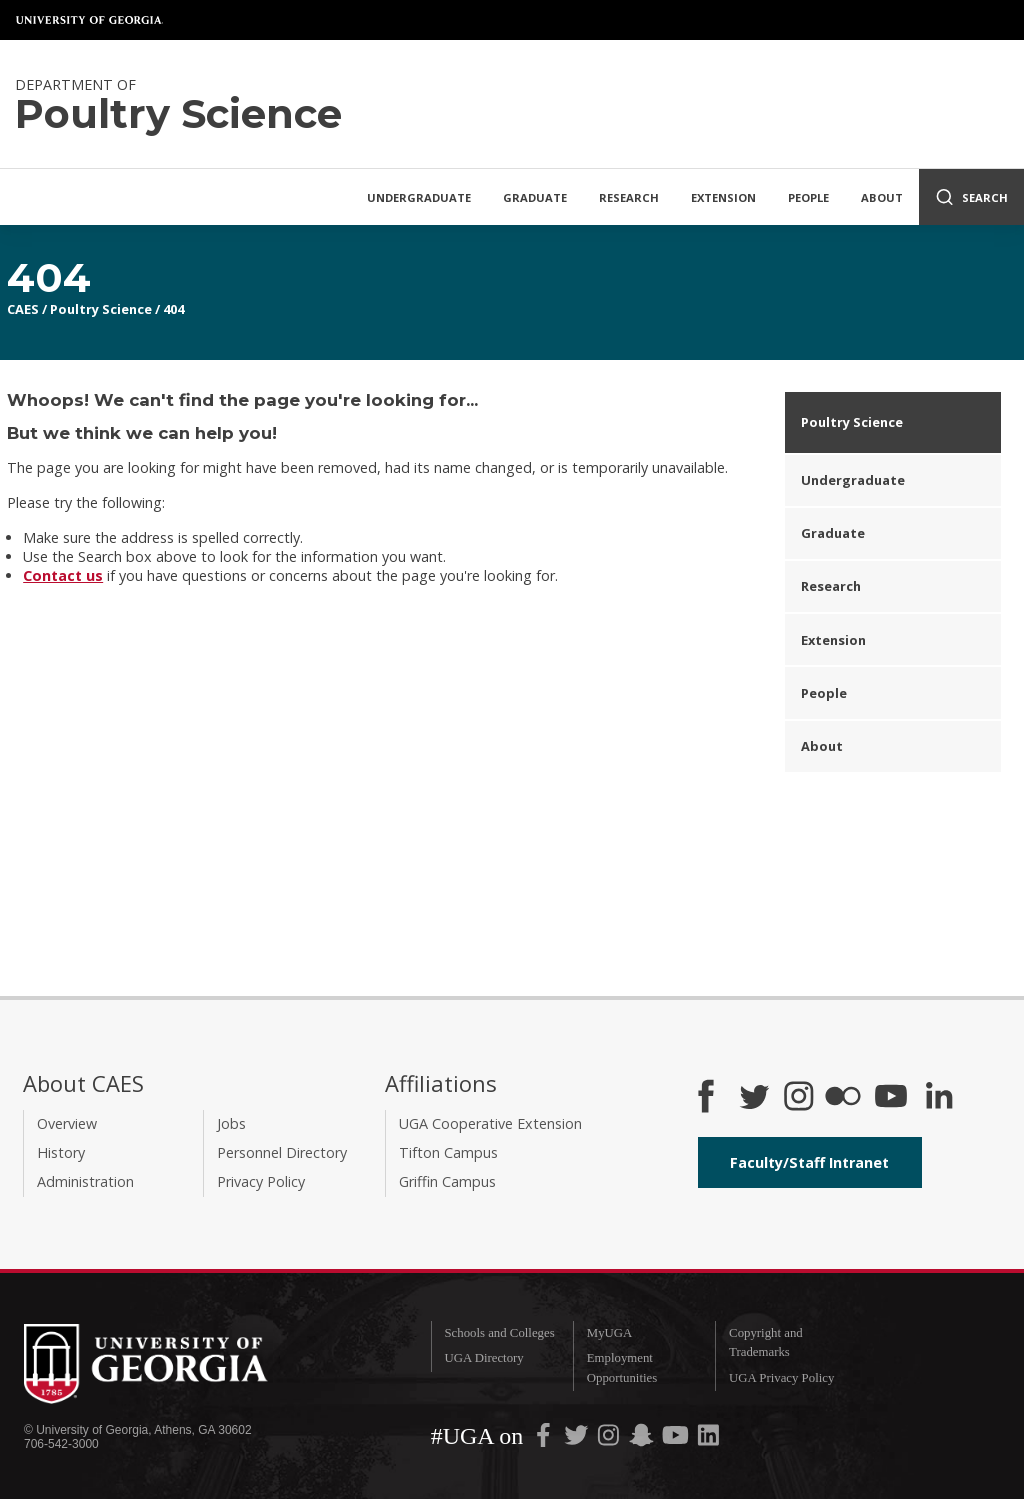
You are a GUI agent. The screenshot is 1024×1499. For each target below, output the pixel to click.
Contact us (63, 575)
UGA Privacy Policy (781, 1378)
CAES (23, 309)
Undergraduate (419, 197)
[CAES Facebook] (706, 1098)
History (61, 1152)
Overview (67, 1123)
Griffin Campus (447, 1181)
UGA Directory (483, 1358)
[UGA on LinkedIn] (708, 1440)
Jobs (231, 1123)
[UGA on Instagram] (610, 1440)
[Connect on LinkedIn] (939, 1098)
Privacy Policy (261, 1181)
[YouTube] (891, 1098)
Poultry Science (101, 309)
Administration (85, 1181)
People (808, 197)
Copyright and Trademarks (766, 1342)
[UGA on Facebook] (545, 1440)
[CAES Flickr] (843, 1098)
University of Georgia (90, 20)
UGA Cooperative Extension (490, 1123)
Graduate (535, 197)
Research (629, 197)
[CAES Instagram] (799, 1098)
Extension (723, 197)
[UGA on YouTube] (677, 1440)
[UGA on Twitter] (578, 1440)
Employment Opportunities (622, 1367)
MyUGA (610, 1333)
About (882, 197)
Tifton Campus (448, 1152)
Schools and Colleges (499, 1333)
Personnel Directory (282, 1152)
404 (173, 309)
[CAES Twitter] (754, 1098)
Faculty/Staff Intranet (809, 1162)
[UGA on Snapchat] (641, 1440)
